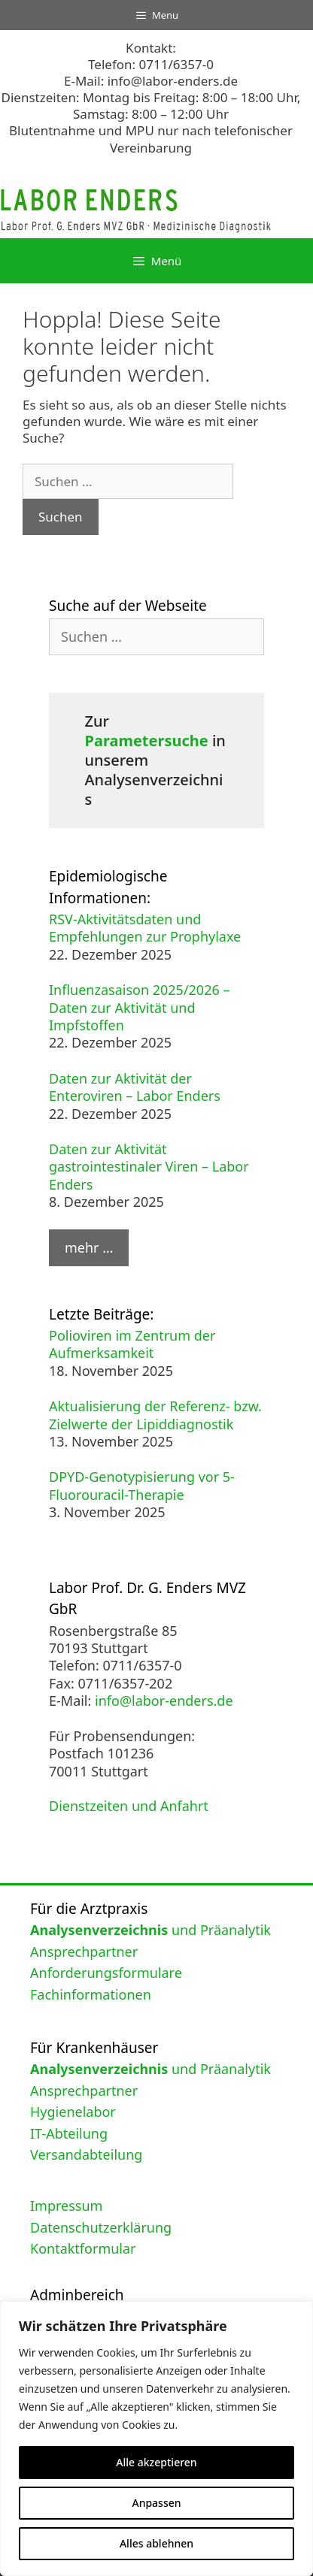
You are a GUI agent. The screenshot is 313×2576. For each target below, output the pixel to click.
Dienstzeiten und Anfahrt (128, 1806)
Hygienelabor (73, 2112)
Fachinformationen (90, 1994)
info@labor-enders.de (173, 80)
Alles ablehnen (156, 2543)
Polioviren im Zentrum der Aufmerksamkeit (132, 1344)
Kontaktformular (83, 2248)
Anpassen (156, 2503)
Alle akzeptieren (156, 2462)
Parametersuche (146, 740)
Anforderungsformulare (106, 1973)
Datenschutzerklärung (101, 2227)
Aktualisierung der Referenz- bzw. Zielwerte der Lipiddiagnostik (155, 1414)
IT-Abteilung (69, 2133)
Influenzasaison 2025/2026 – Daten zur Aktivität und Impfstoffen (139, 1007)
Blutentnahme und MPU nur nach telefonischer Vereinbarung (151, 139)
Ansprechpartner (84, 1952)
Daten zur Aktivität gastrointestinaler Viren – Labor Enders (149, 1166)
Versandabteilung (86, 2154)
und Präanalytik (150, 1930)
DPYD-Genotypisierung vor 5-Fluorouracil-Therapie (142, 1485)
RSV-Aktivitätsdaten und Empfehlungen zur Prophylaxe (145, 927)
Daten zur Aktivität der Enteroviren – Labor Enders (134, 1087)
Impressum (66, 2206)
